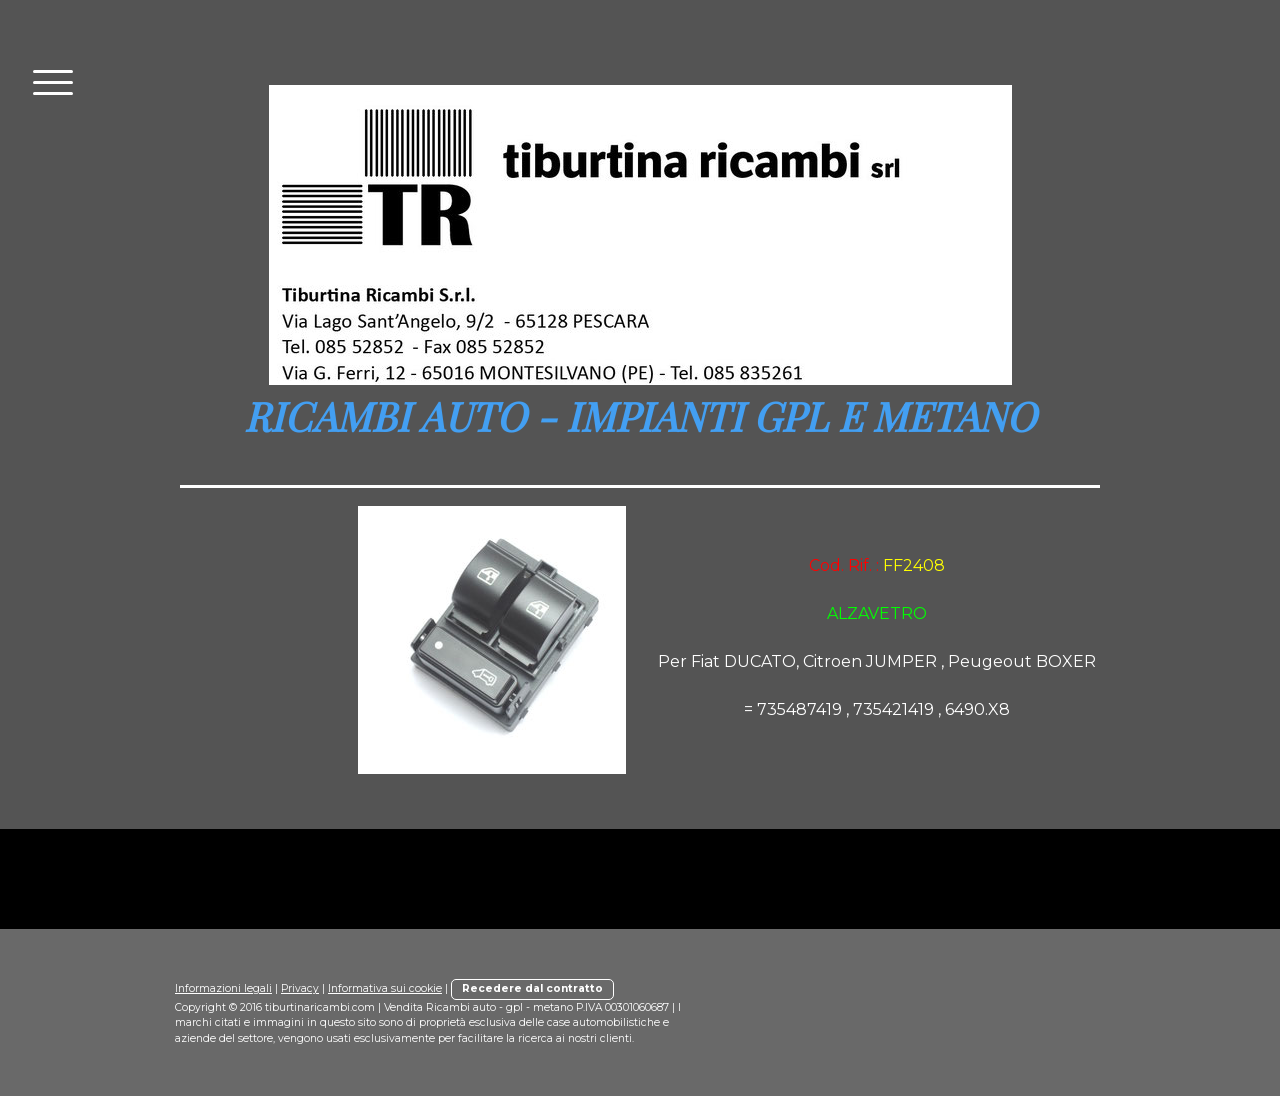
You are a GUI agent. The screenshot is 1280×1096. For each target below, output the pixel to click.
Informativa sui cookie (385, 988)
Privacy (300, 988)
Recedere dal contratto (532, 988)
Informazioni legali (223, 988)
